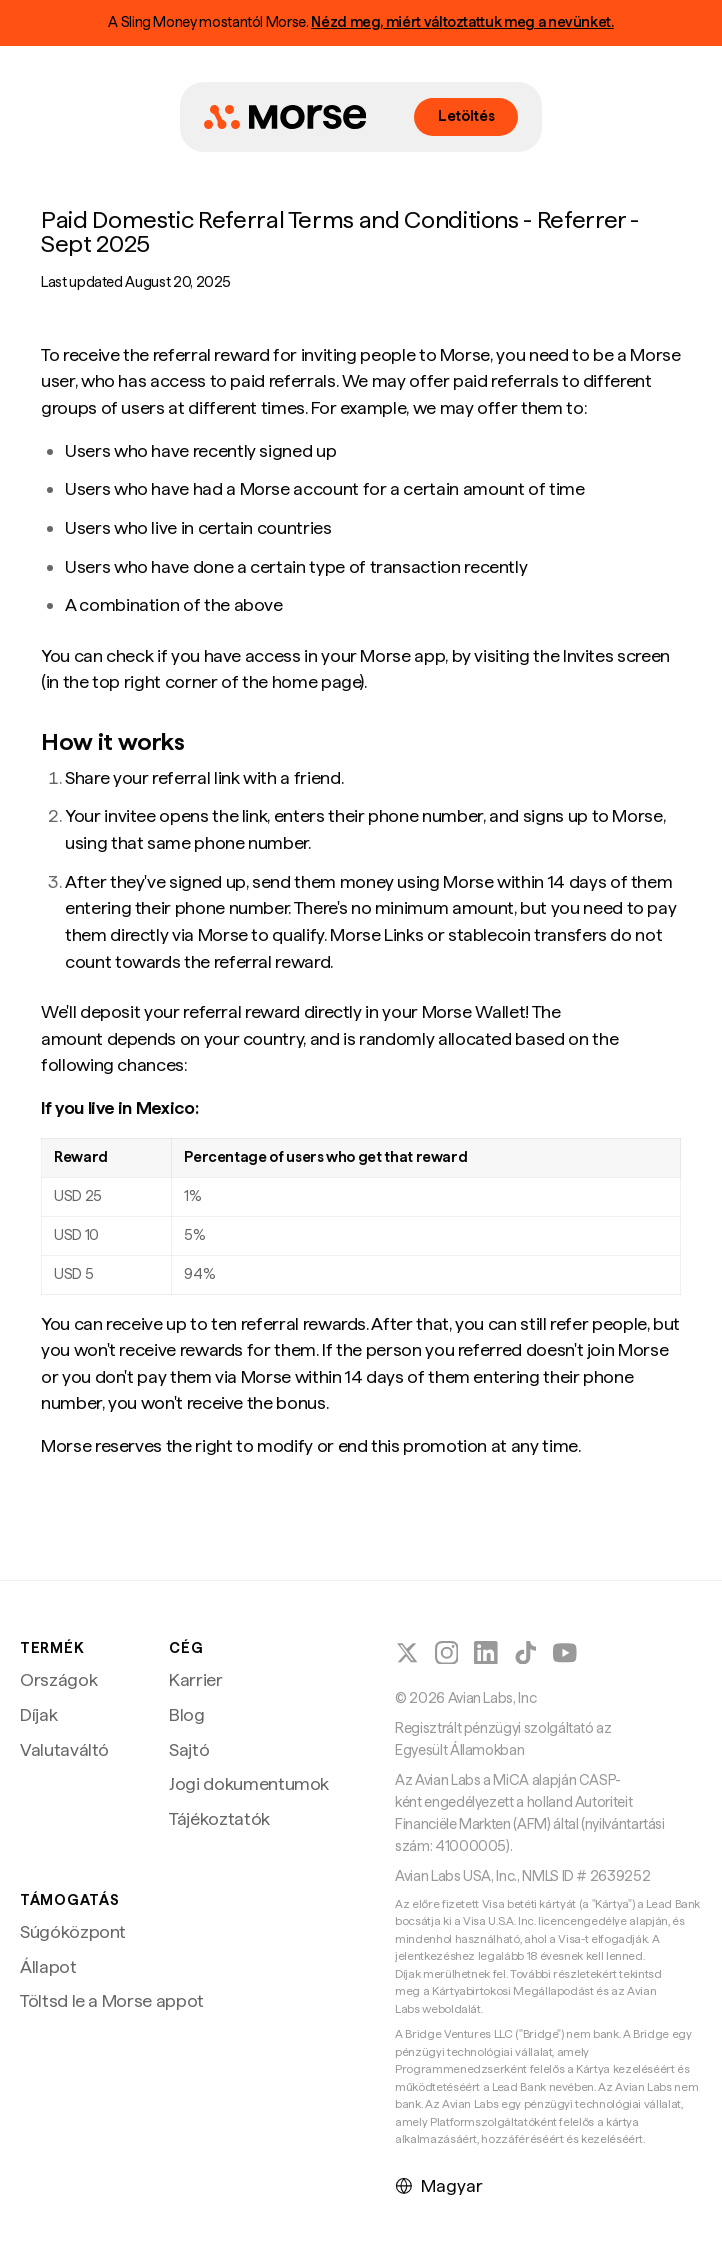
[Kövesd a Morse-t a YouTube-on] (565, 1653)
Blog (187, 1714)
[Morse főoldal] (285, 117)
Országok (58, 1679)
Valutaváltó (64, 1749)
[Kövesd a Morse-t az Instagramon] (447, 1653)
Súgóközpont (73, 1931)
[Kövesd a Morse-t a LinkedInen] (486, 1653)
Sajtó (189, 1749)
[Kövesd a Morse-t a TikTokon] (526, 1653)
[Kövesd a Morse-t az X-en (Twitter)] (407, 1653)
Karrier (196, 1679)
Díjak (38, 1714)
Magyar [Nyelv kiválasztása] (439, 2185)
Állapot (48, 1966)
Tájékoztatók (219, 1818)
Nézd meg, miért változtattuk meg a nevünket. (462, 22)
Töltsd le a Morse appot (112, 2000)
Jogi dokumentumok (249, 1783)
